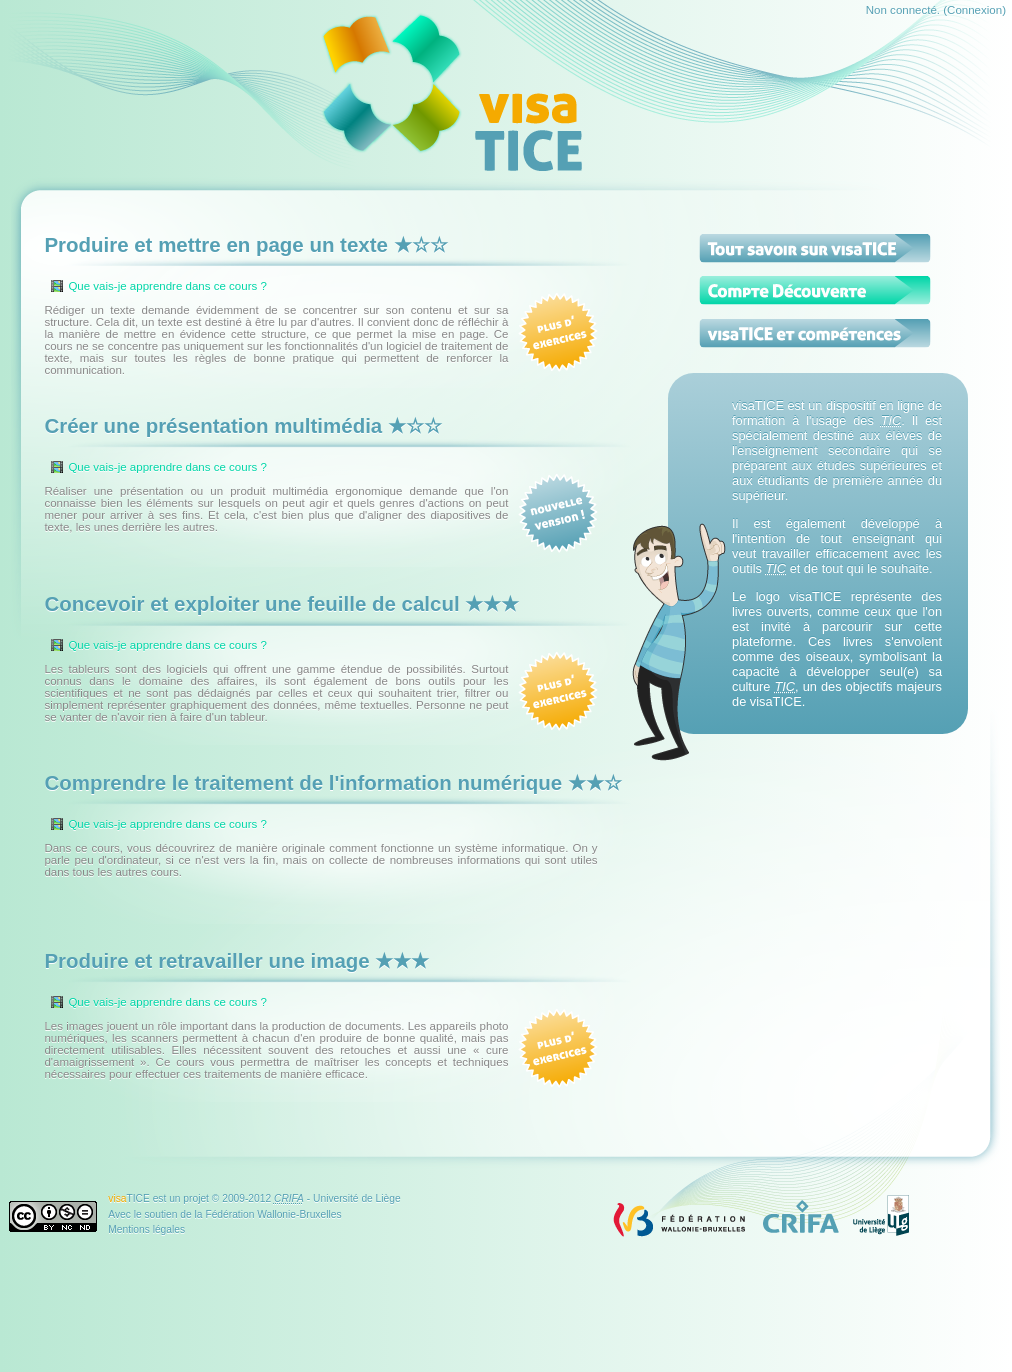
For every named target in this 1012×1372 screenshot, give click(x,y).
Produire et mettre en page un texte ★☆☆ (245, 244)
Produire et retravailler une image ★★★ (236, 960)
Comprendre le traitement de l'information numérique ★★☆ (332, 782)
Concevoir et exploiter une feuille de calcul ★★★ (281, 603)
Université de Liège (357, 1198)
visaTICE (758, 405)
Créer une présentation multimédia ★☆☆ (243, 425)
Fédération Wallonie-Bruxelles (273, 1214)
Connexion (974, 10)
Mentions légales (146, 1229)
